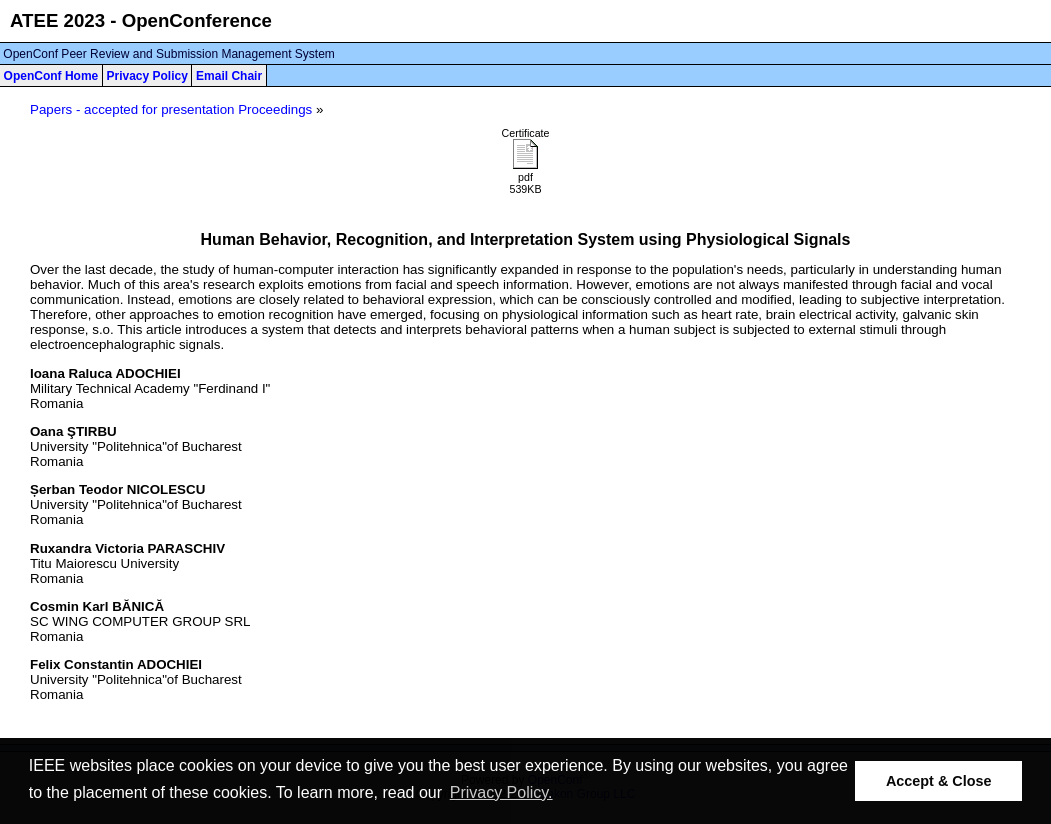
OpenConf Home (51, 76)
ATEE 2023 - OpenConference (141, 20)
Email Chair (229, 76)
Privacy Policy (146, 76)
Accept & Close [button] (939, 781)
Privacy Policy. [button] (501, 792)
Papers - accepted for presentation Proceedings (171, 109)
